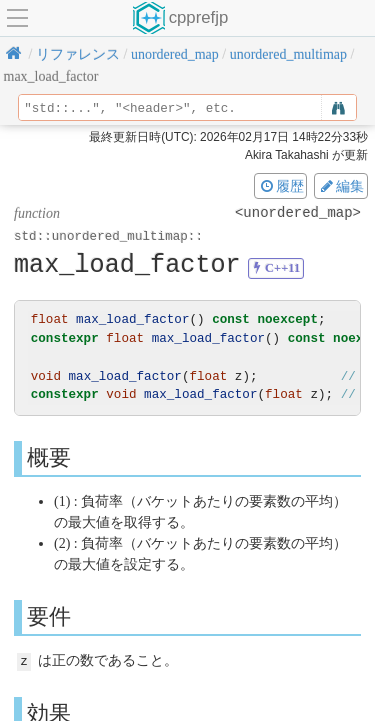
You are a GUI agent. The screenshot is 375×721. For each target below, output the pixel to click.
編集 (341, 186)
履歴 (281, 186)
